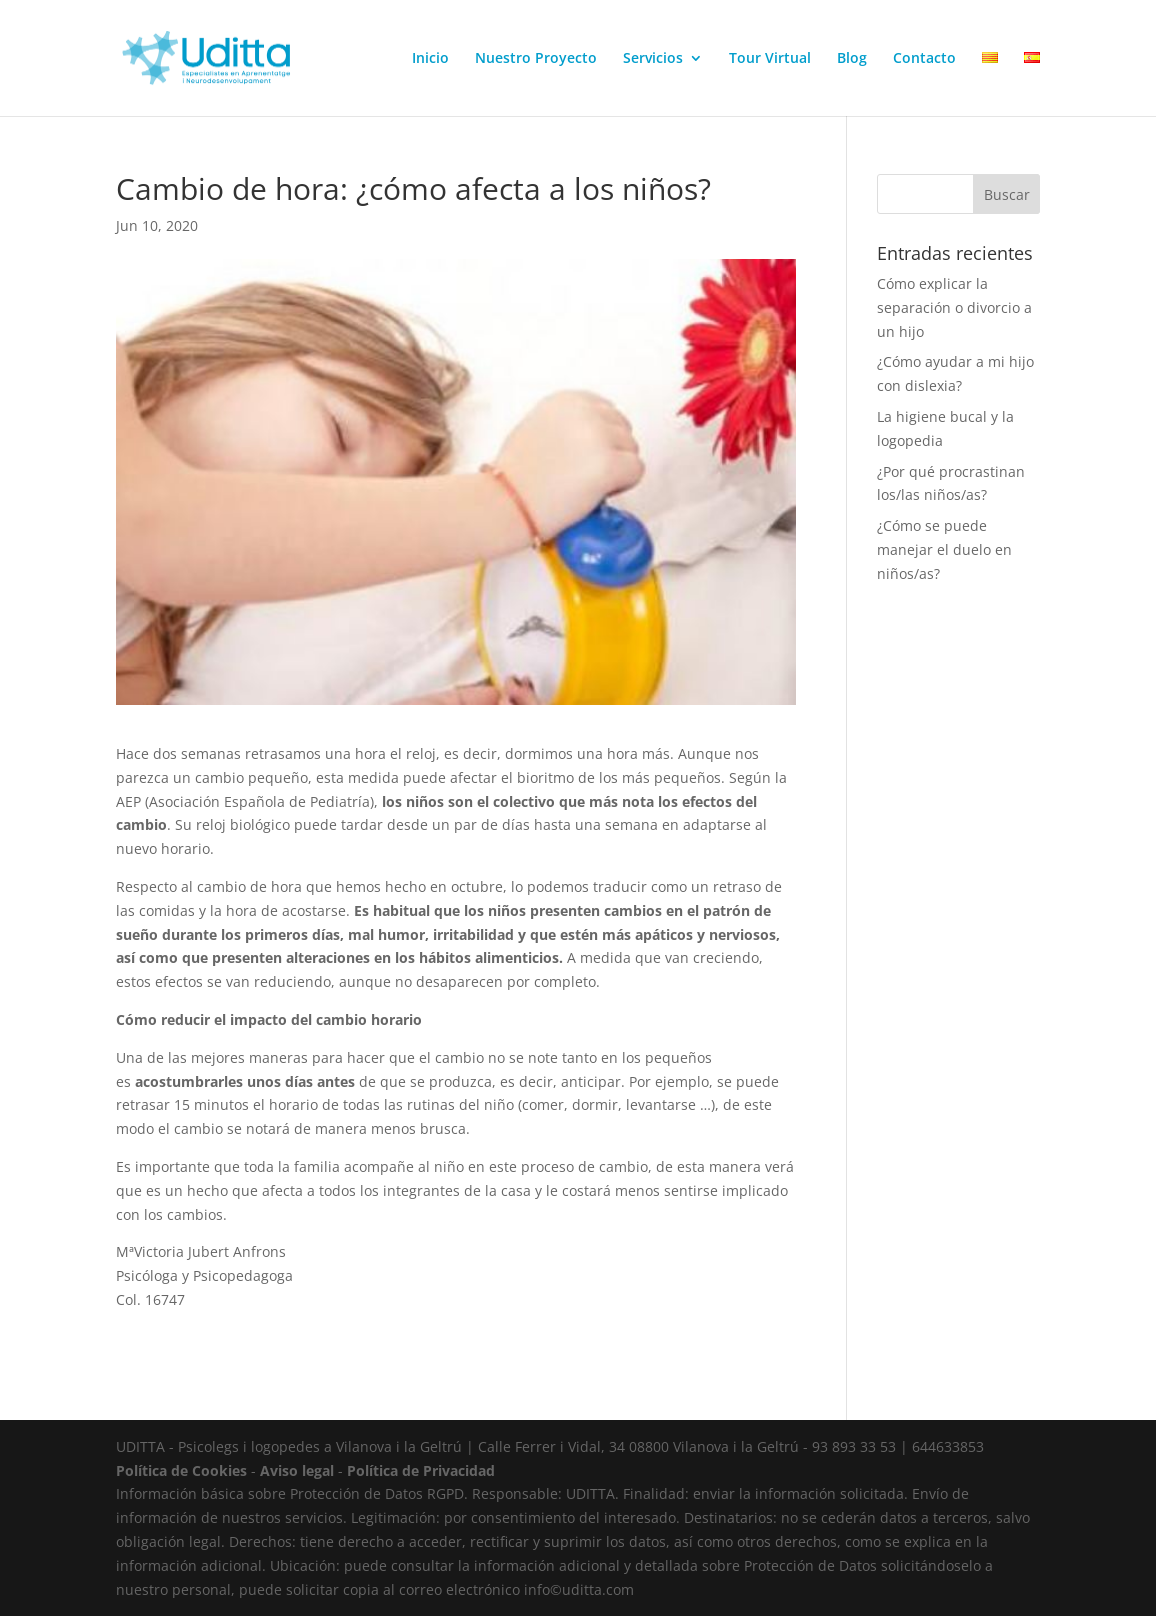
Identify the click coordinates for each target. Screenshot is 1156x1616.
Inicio (430, 59)
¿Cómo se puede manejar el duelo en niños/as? (944, 549)
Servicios (653, 59)
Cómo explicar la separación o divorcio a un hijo (954, 307)
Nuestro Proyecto (536, 59)
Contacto (924, 59)
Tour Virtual (770, 59)
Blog (852, 59)
